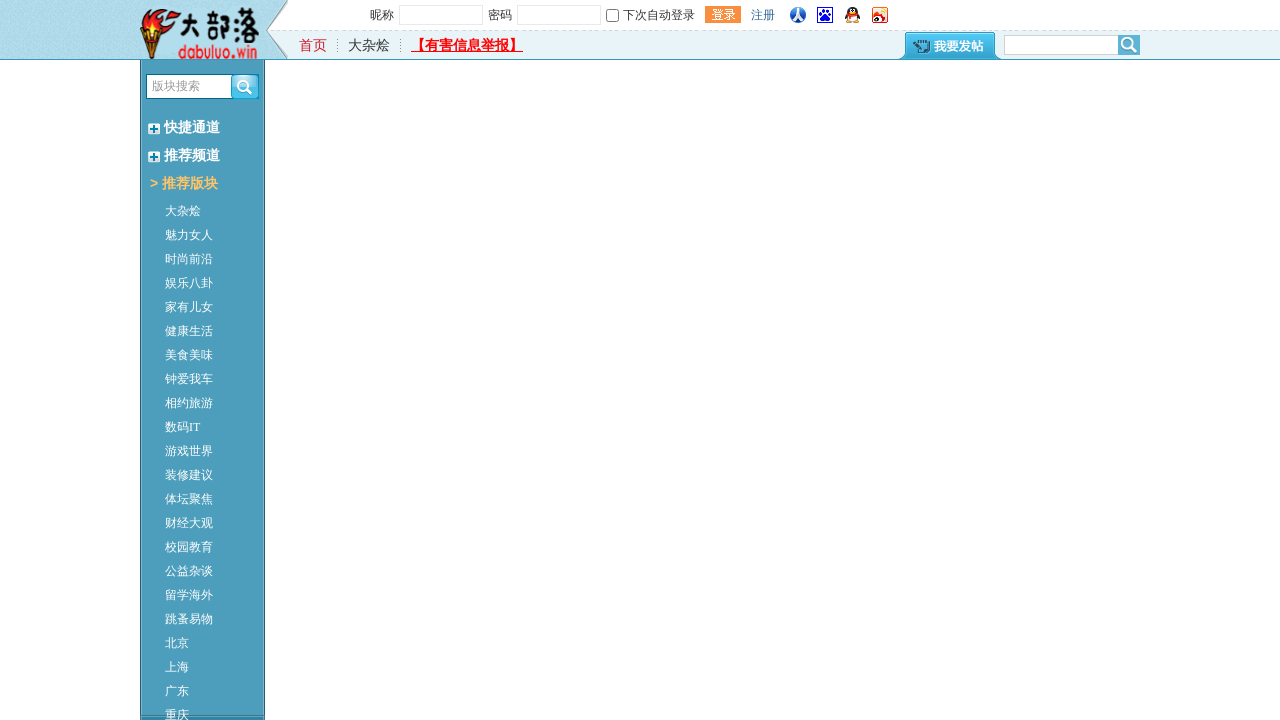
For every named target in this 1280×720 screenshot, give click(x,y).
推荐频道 (184, 155)
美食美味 (189, 355)
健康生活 (189, 331)
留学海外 (189, 595)
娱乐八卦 (189, 283)
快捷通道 (184, 127)
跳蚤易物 (189, 619)
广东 (177, 691)
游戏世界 (189, 451)
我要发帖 (949, 45)
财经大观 (189, 523)
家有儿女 (189, 307)
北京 (177, 643)
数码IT (182, 427)
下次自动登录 (659, 15)
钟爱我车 (189, 379)
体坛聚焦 (189, 499)
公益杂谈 (189, 571)
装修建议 (189, 475)
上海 (177, 667)
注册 (763, 15)
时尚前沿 (189, 259)
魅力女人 (189, 235)
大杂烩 (183, 211)
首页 (313, 45)
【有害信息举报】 (467, 45)
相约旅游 (189, 403)
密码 (500, 15)
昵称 (382, 15)
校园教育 (189, 547)
